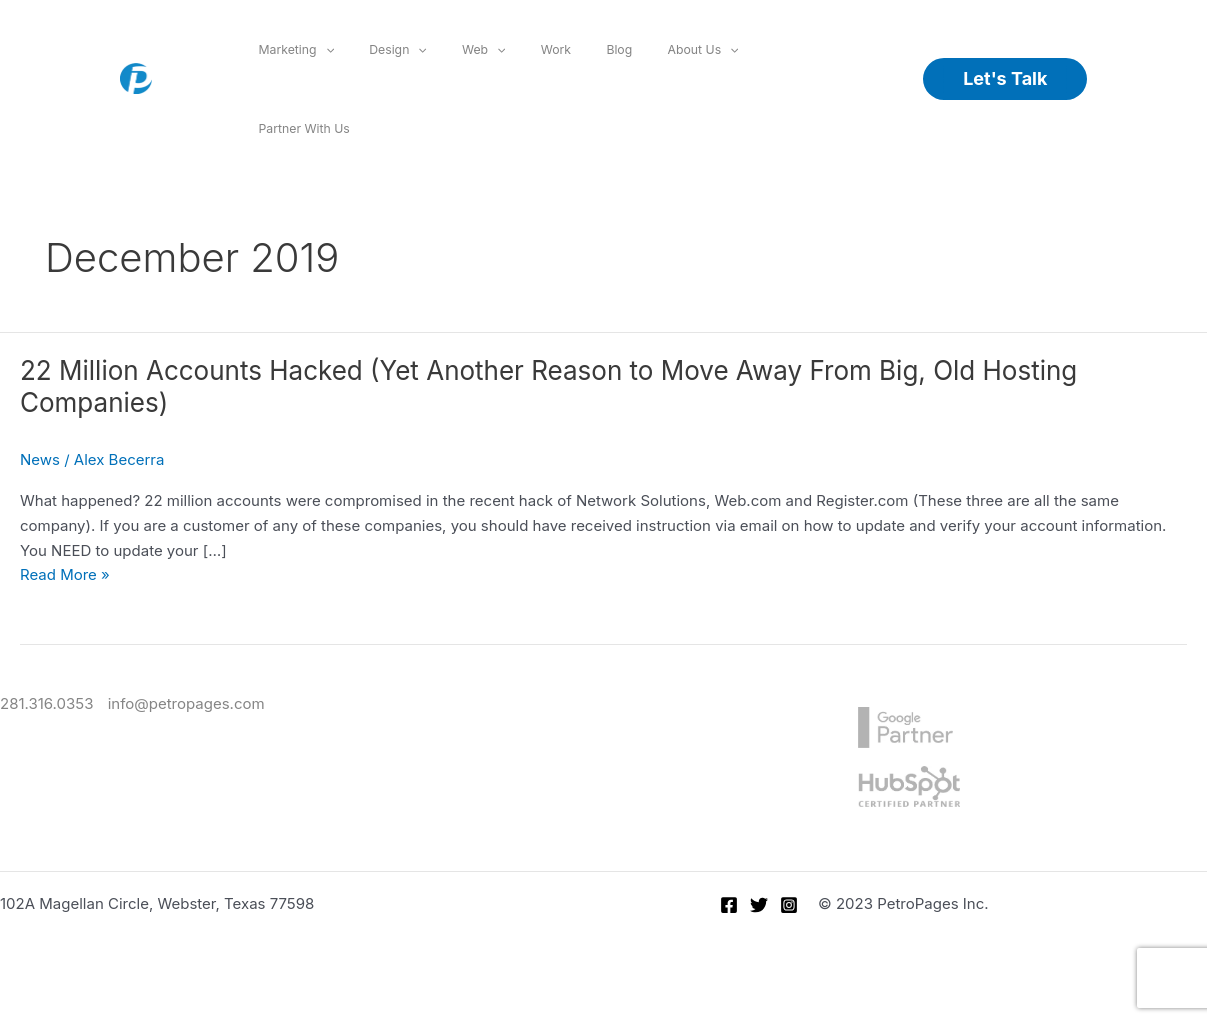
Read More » (65, 574)
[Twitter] (759, 905)
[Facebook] (729, 905)
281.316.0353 (46, 703)
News (40, 459)
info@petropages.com (186, 703)
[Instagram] (789, 905)
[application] (325, 50)
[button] (1005, 79)
